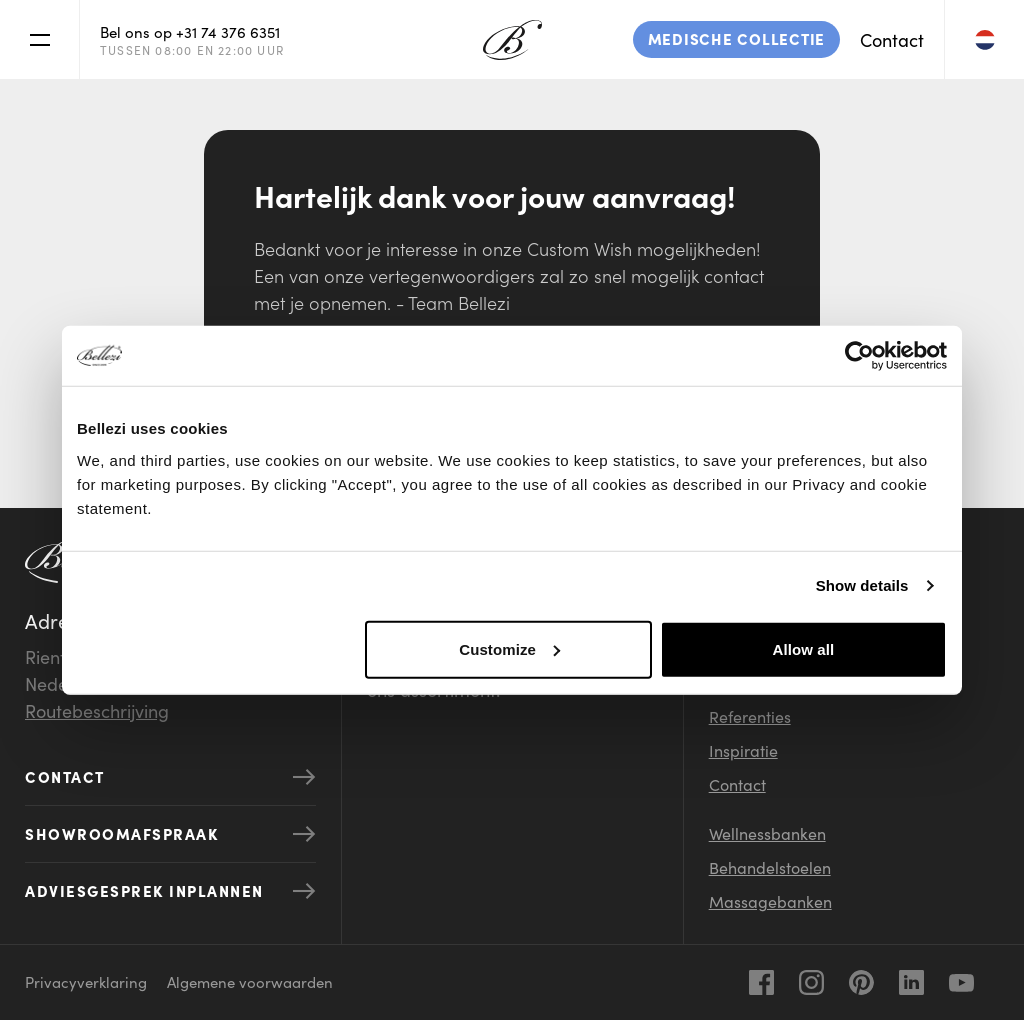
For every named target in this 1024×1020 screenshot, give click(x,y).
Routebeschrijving (97, 710)
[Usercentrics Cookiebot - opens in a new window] (859, 356)
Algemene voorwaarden (250, 981)
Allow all (804, 648)
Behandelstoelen (770, 867)
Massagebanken (770, 901)
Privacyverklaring (86, 981)
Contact (892, 39)
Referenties (750, 716)
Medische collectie (737, 38)
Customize (509, 648)
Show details (862, 585)
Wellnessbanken (767, 833)
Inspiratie (743, 750)
